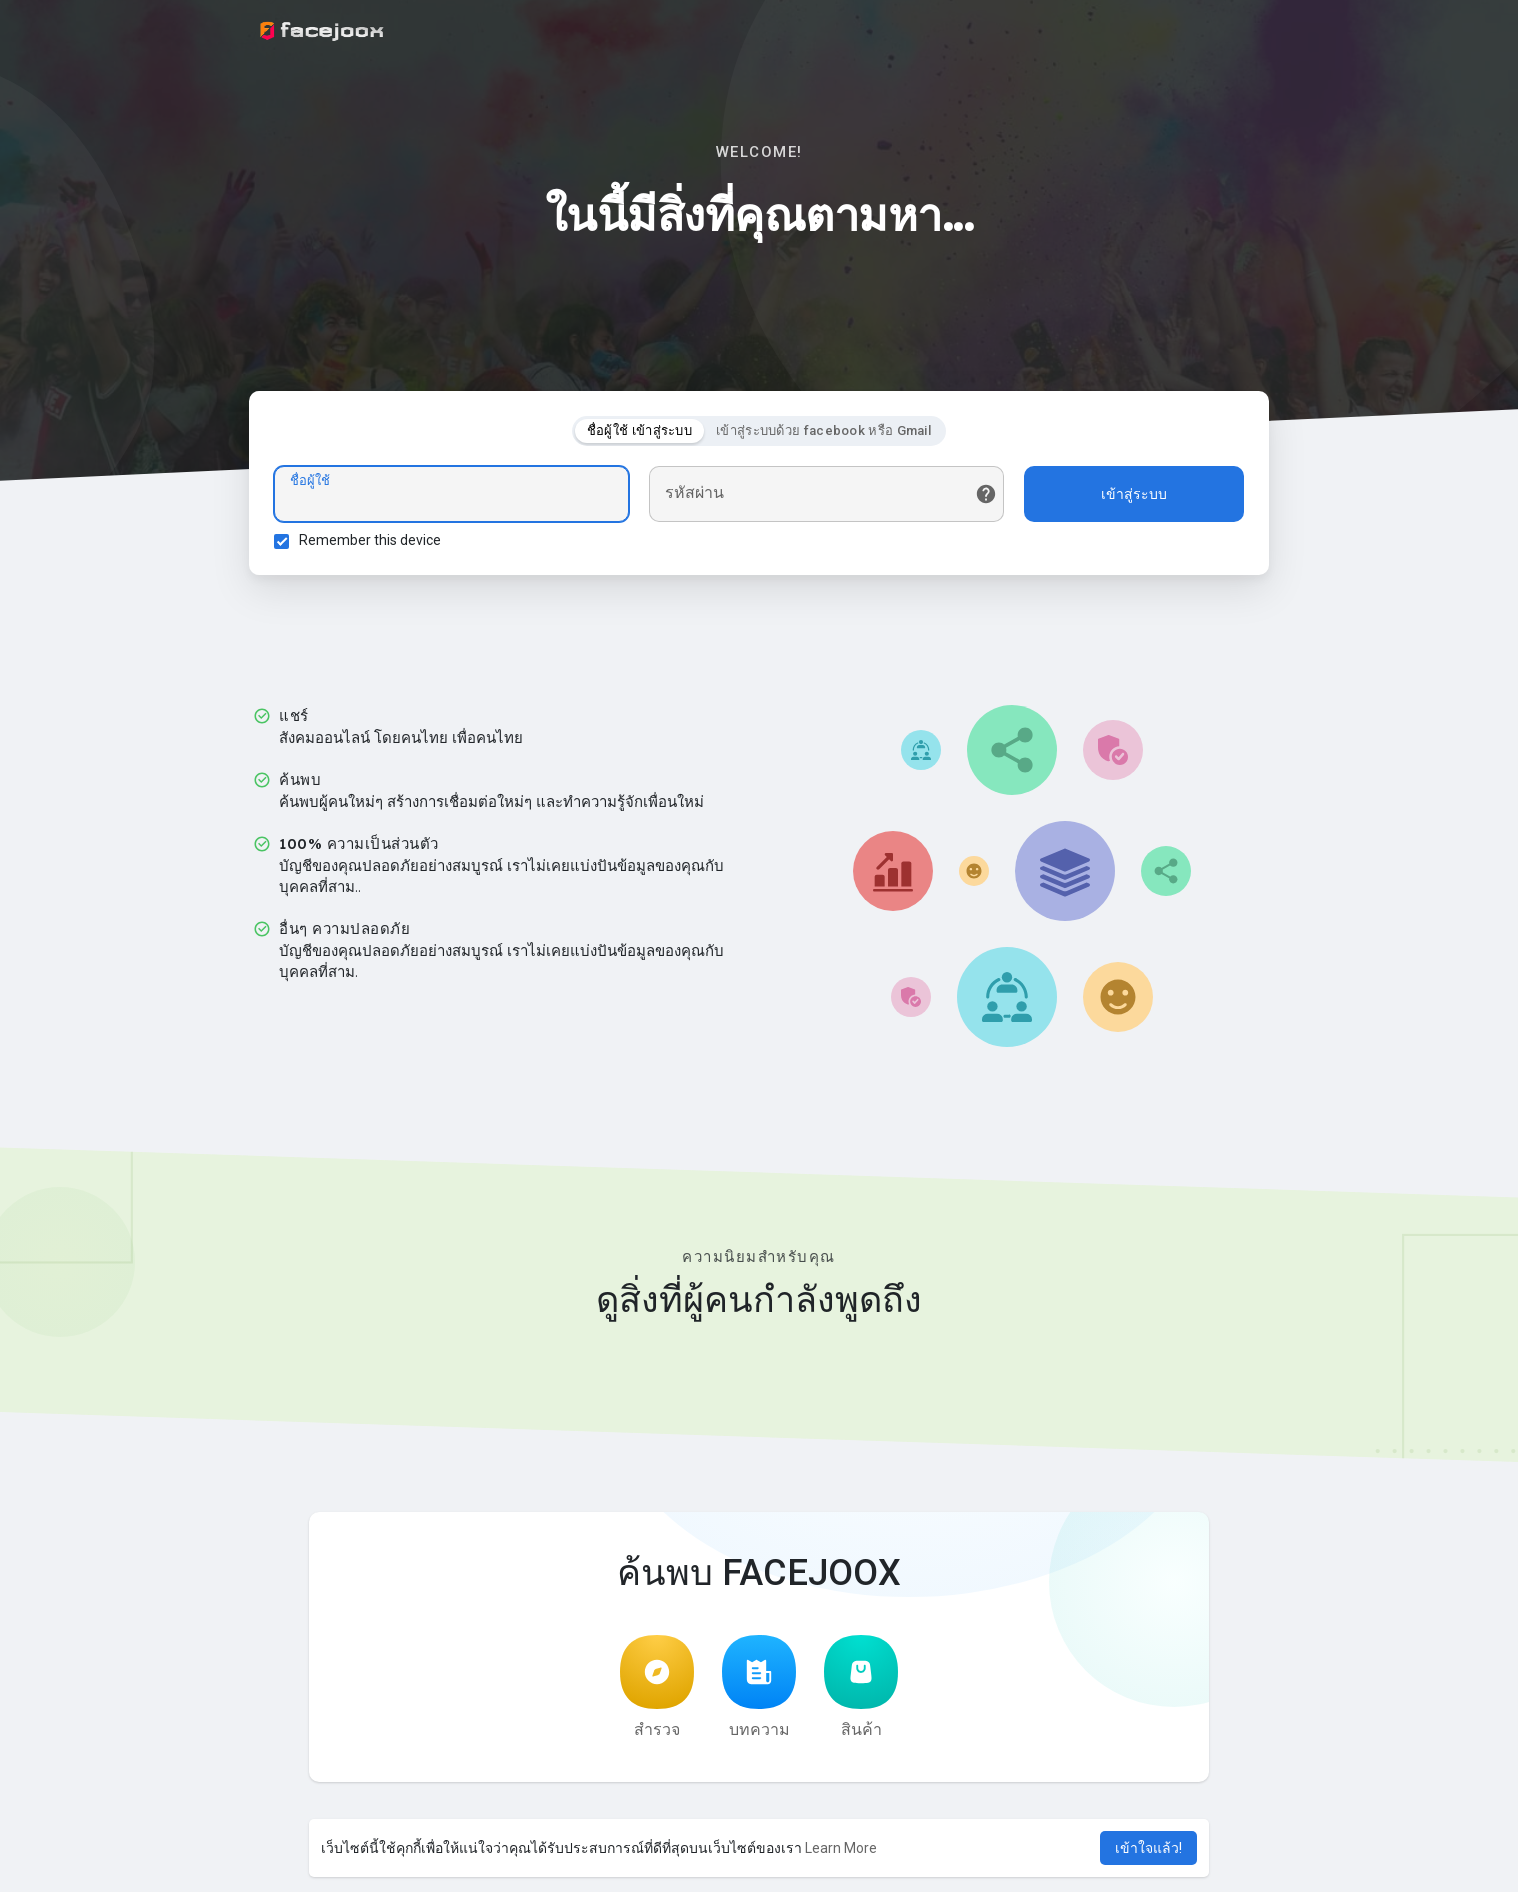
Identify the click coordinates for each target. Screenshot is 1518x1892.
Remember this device (370, 540)
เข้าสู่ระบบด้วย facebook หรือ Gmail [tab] (823, 430)
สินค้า (861, 1687)
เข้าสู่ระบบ (1134, 494)
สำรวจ (657, 1687)
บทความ (759, 1687)
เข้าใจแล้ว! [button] (1148, 1848)
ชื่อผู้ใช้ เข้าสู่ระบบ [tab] (639, 430)
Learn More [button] (841, 1848)
